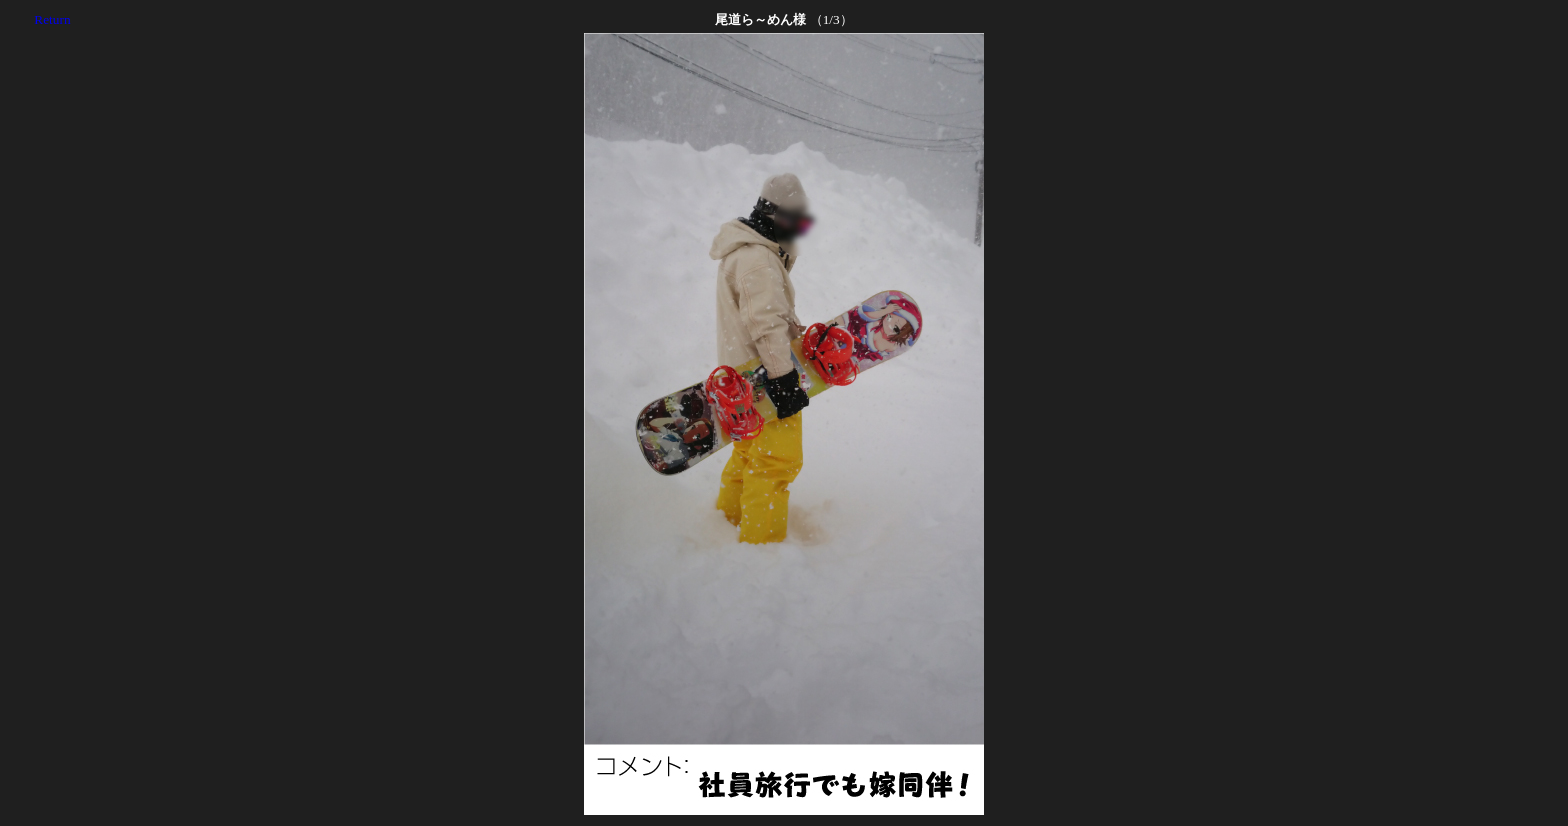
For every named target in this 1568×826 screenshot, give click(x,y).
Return (52, 19)
